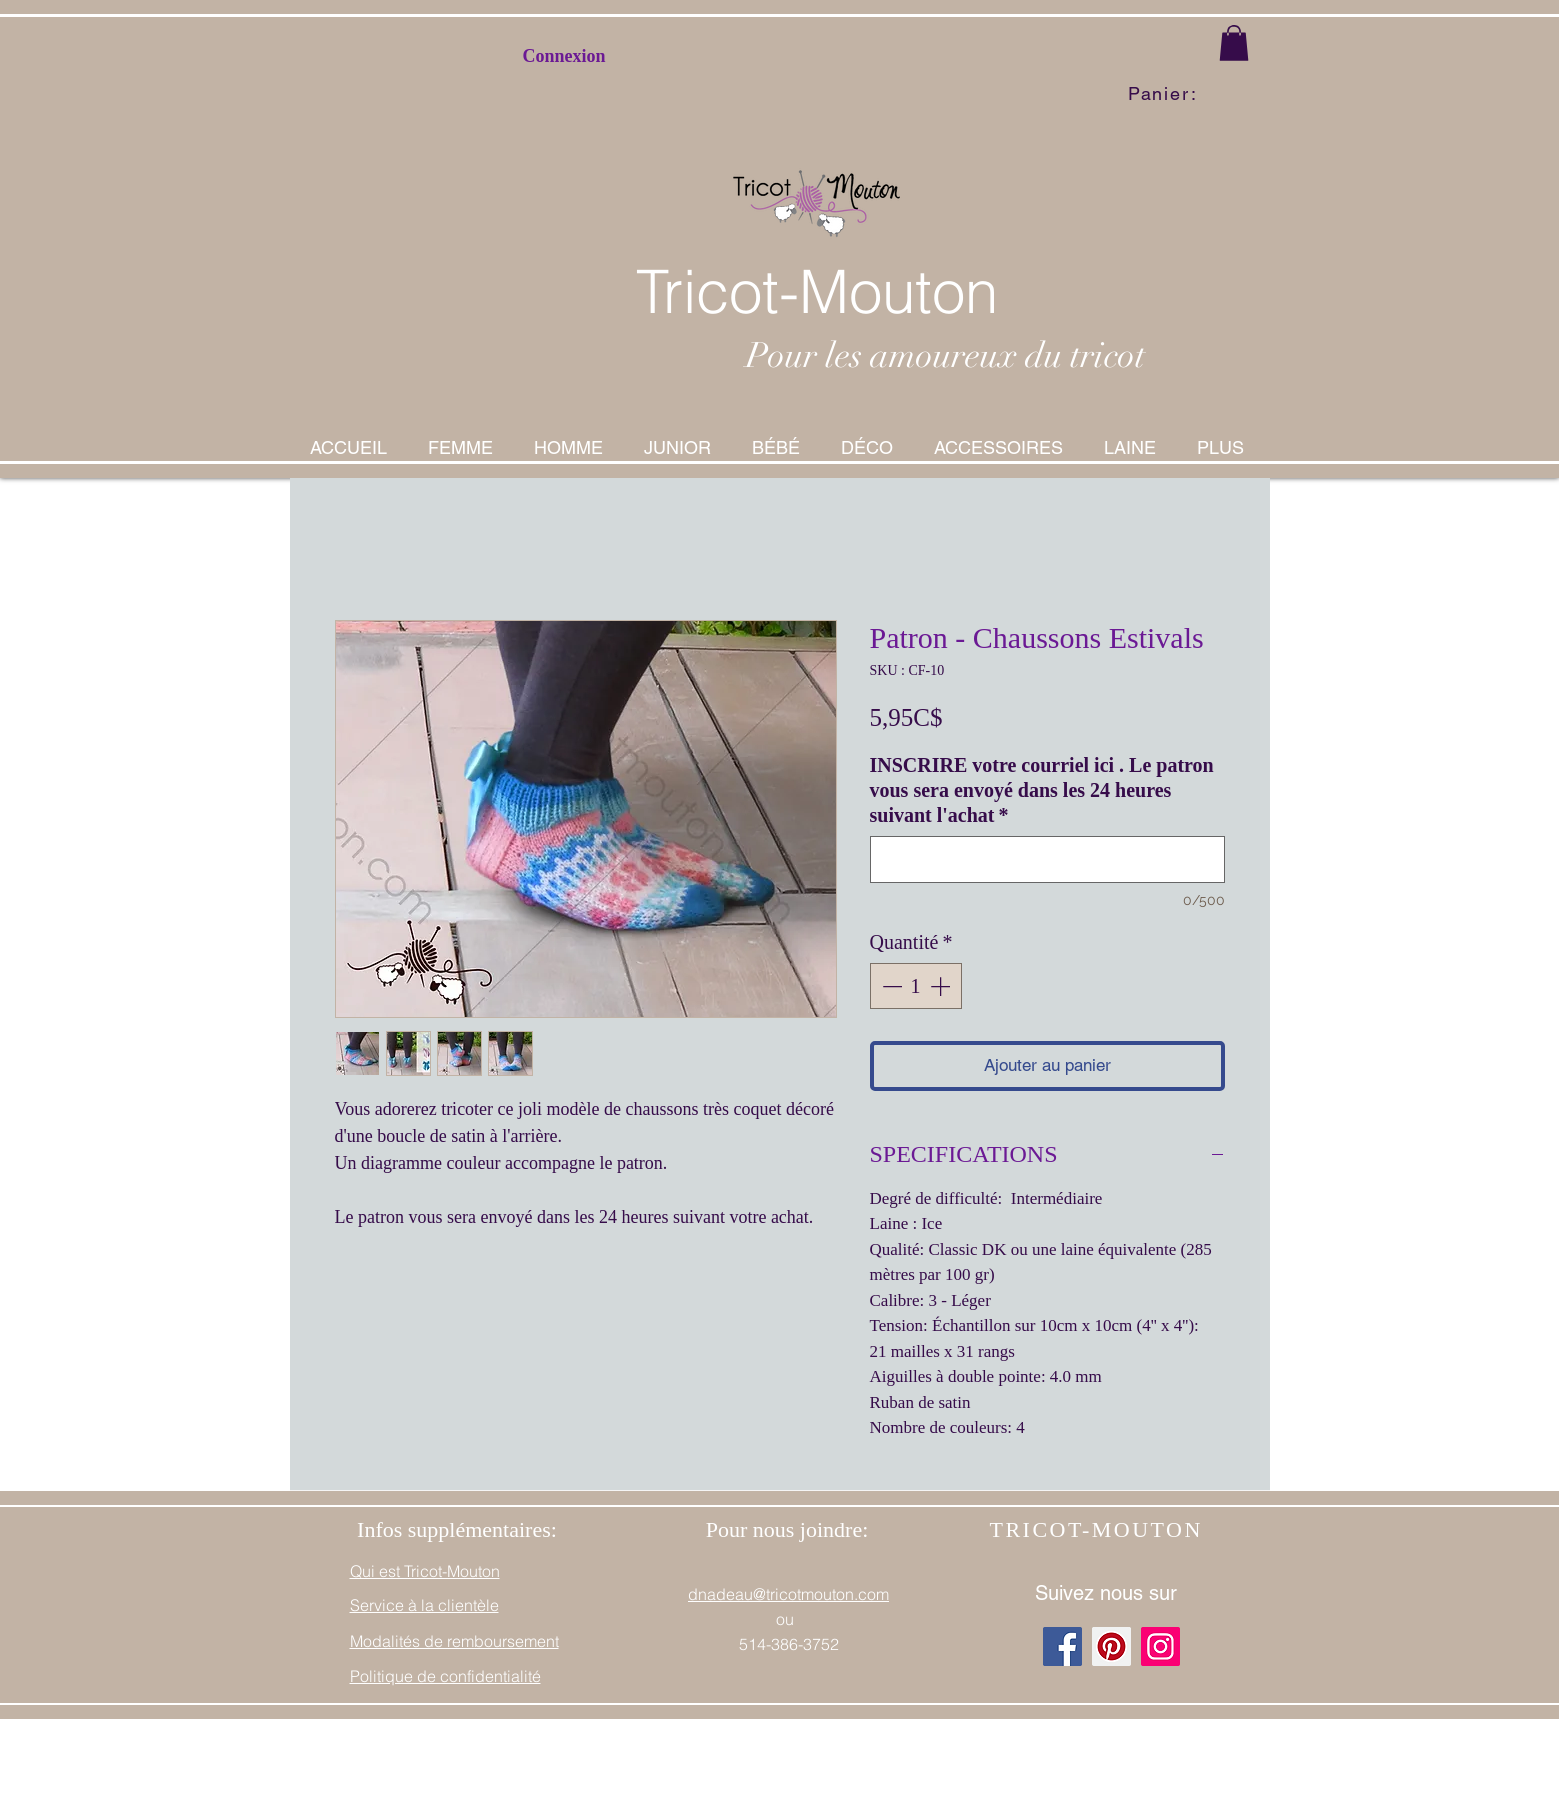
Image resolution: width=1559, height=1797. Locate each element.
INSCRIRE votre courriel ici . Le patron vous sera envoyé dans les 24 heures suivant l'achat (1042, 790)
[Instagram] (1160, 1646)
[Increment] (942, 986)
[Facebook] (1062, 1646)
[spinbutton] (916, 986)
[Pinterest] (1111, 1646)
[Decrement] (890, 986)
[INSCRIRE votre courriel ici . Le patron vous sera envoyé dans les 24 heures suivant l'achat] (1047, 859)
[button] (1234, 43)
